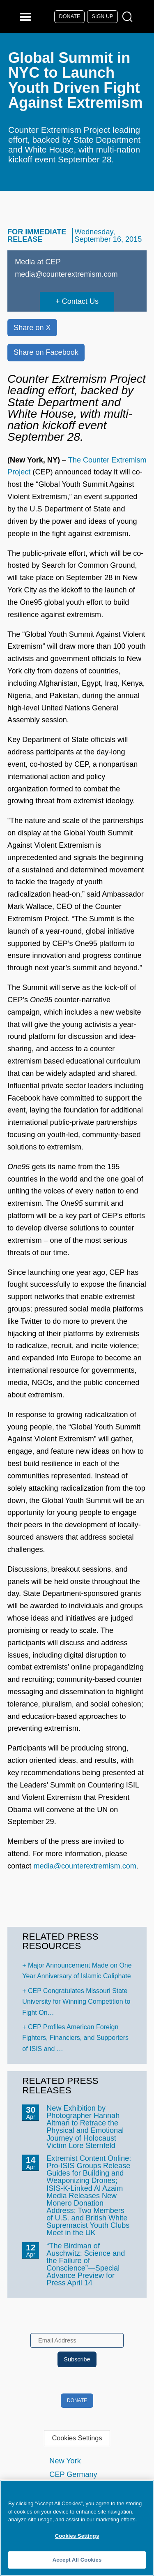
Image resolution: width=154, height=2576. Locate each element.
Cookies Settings (77, 2438)
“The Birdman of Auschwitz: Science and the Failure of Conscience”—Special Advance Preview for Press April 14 (85, 2264)
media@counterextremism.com (84, 1866)
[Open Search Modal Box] (129, 17)
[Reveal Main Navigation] (26, 16)
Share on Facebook (46, 352)
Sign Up (102, 16)
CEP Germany (73, 2474)
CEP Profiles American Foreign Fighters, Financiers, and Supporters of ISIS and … (75, 2037)
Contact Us (80, 301)
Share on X (32, 328)
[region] (77, 2528)
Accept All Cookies (77, 2560)
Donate (69, 16)
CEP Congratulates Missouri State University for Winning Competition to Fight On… (76, 2001)
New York (64, 2461)
